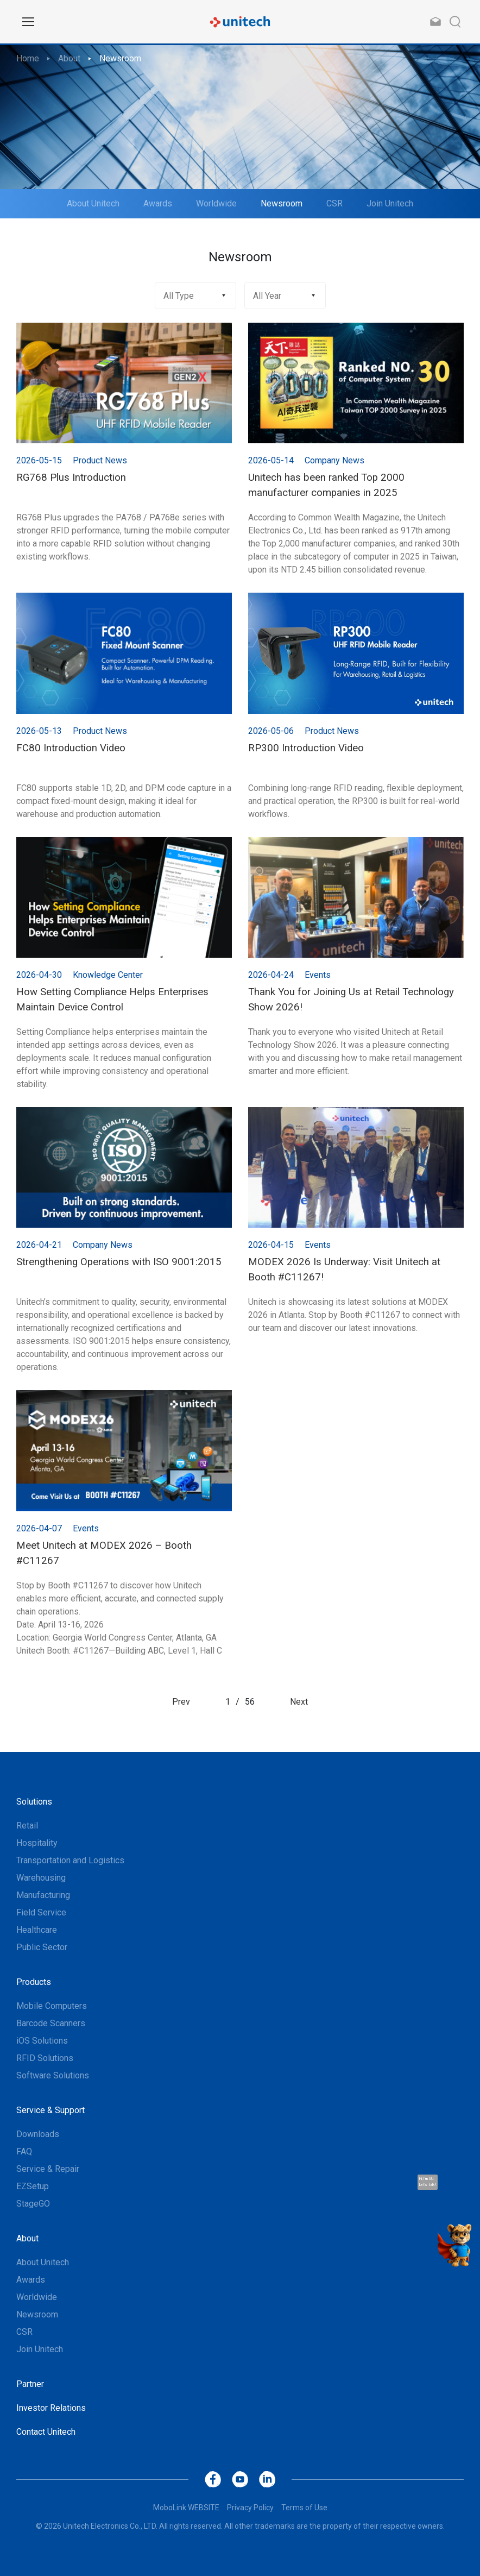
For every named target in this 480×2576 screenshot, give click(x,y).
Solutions (34, 1801)
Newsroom (120, 58)
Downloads (37, 2134)
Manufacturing (43, 1895)
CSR (334, 203)
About (69, 58)
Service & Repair (47, 2169)
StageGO (33, 2203)
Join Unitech (390, 203)
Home (27, 58)
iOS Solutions (42, 2040)
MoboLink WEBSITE (186, 2507)
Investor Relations (51, 2408)
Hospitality (37, 1843)
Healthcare (36, 1930)
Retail (27, 1825)
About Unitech (93, 203)
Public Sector (41, 1947)
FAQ (24, 2151)
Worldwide (216, 203)
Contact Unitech (45, 2432)
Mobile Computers (51, 2006)
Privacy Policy (250, 2507)
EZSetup (32, 2186)
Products (33, 1982)
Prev (181, 1702)
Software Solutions (52, 2075)
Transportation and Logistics (70, 1860)
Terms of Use (304, 2507)
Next (299, 1702)
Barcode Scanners (50, 2023)
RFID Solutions (44, 2058)
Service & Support (50, 2110)
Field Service (41, 1912)
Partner (30, 2384)
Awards (157, 203)
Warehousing (41, 1878)
